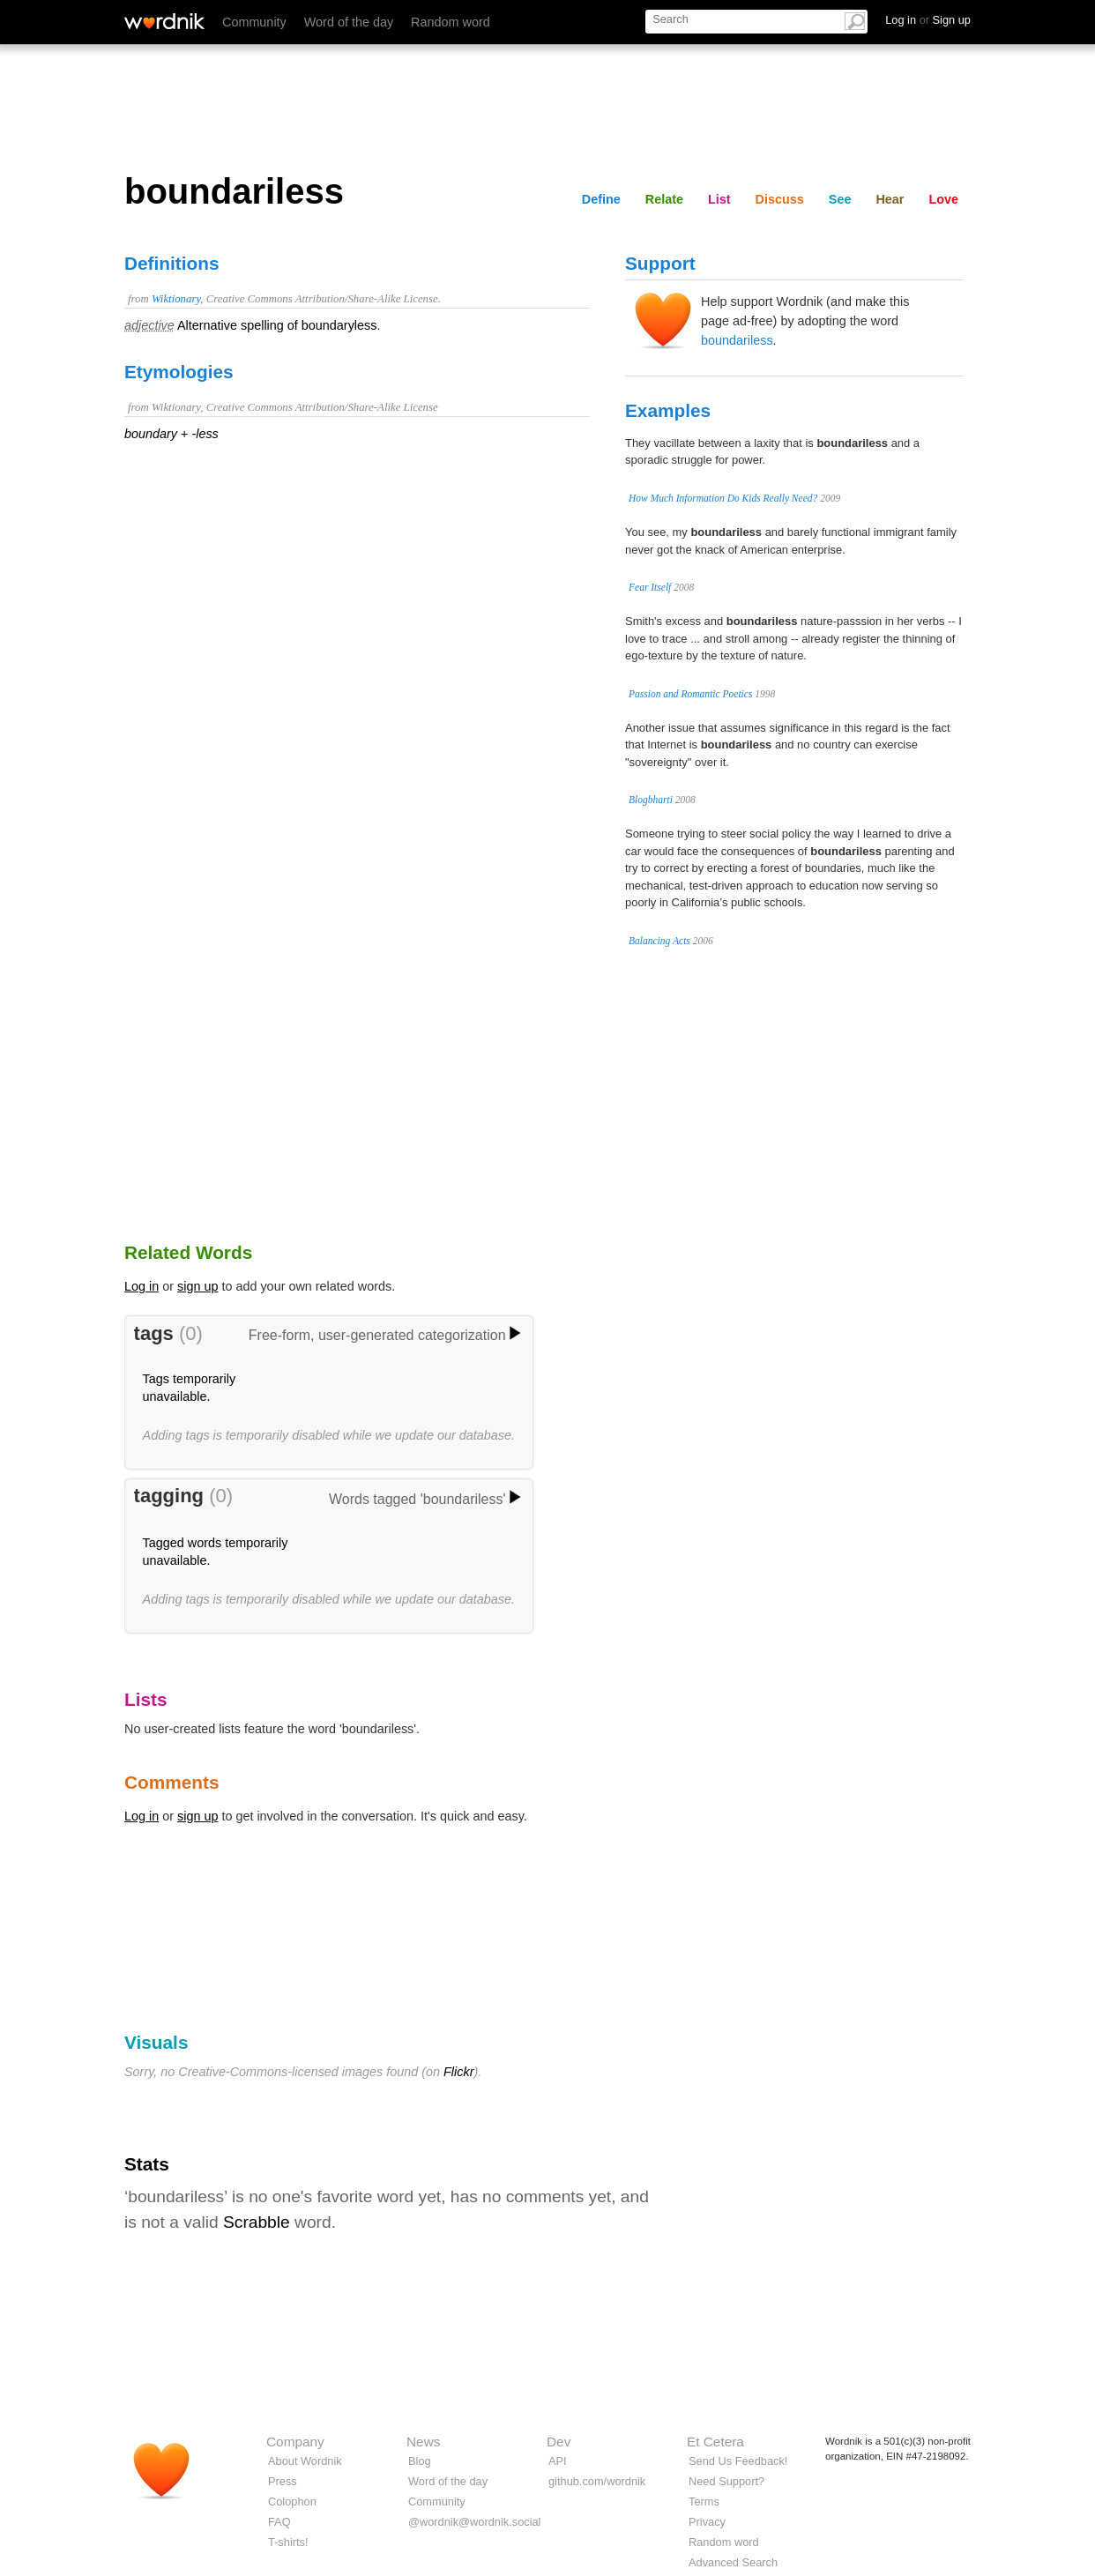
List (719, 199)
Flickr (458, 2072)
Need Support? (726, 2481)
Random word (450, 22)
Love (943, 199)
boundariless (737, 340)
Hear (889, 199)
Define (601, 199)
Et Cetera (715, 2441)
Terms (704, 2501)
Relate (664, 199)
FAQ (279, 2521)
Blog (419, 2461)
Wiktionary (176, 299)
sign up (197, 1286)
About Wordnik (305, 2461)
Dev (558, 2441)
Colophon (292, 2501)
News (423, 2441)
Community (254, 22)
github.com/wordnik (596, 2481)
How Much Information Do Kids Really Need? (723, 498)
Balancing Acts (659, 940)
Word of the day (348, 22)
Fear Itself (650, 587)
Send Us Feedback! (738, 2461)
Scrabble (256, 2222)
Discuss (780, 199)
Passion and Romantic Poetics (690, 694)
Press (282, 2481)
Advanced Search (733, 2562)
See (840, 199)
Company (295, 2441)
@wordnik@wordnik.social (474, 2521)
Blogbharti (651, 799)
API (557, 2461)
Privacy (707, 2521)
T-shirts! (288, 2542)
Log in (141, 1286)
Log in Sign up (928, 19)
